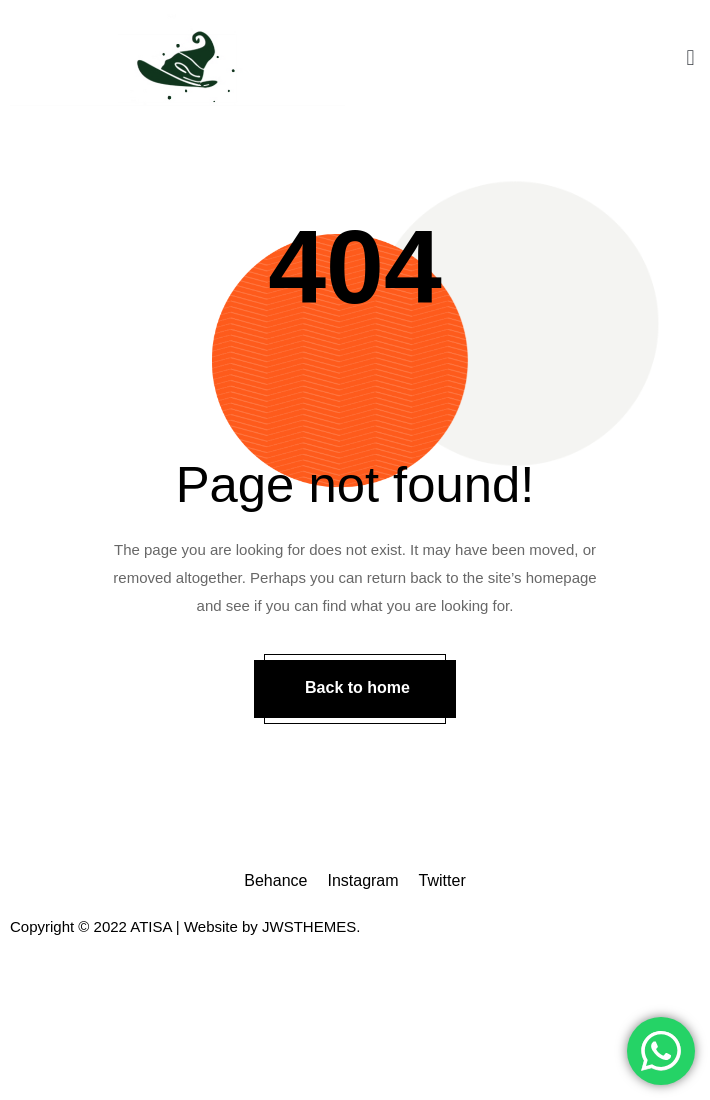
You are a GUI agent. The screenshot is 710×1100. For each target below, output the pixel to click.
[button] (690, 57)
